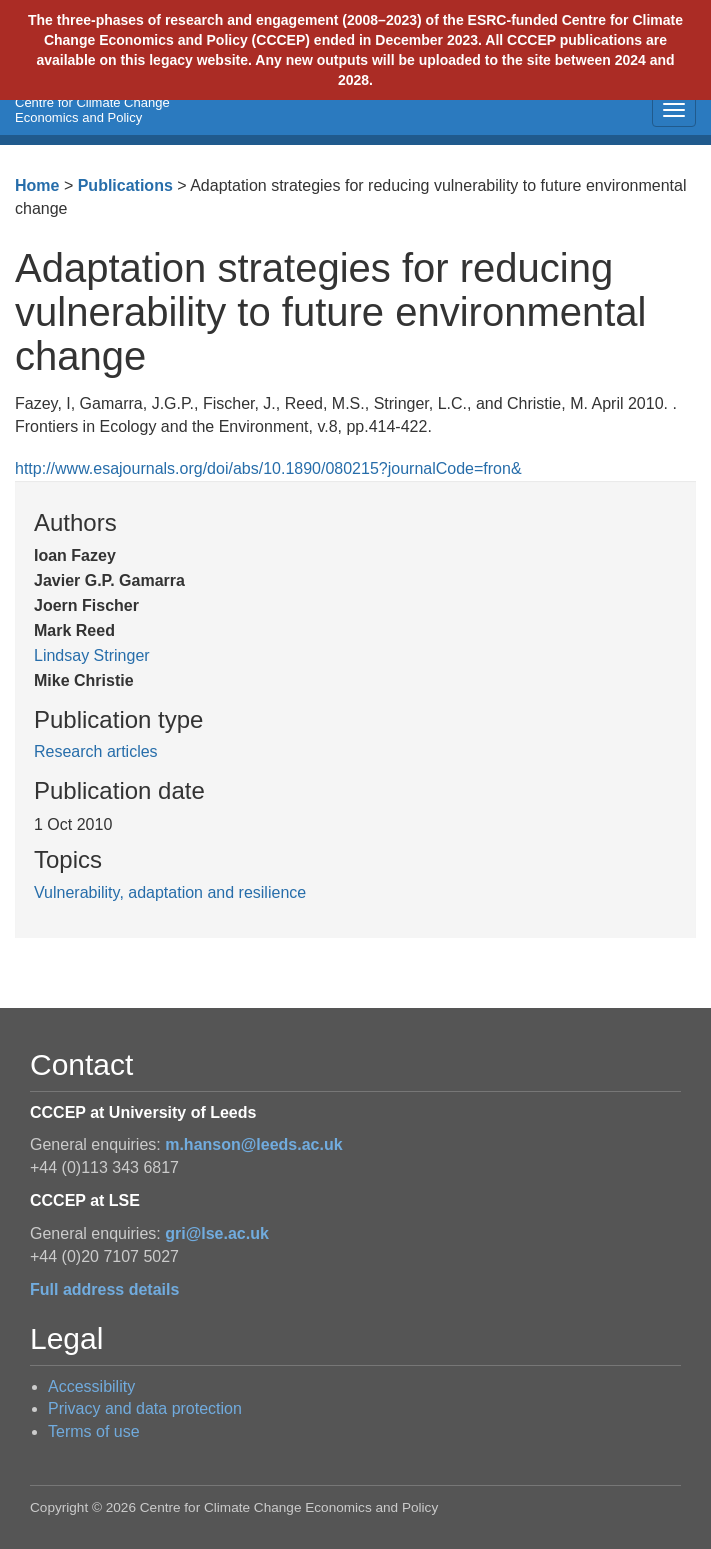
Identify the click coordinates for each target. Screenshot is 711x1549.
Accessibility (91, 1386)
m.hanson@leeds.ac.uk (253, 1144)
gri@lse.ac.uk (217, 1233)
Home (37, 185)
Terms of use (94, 1431)
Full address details (104, 1289)
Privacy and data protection (145, 1408)
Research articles (96, 751)
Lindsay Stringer (92, 655)
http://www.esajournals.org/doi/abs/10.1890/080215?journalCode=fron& (268, 468)
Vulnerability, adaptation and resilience (170, 892)
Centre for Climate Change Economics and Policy (92, 110)
